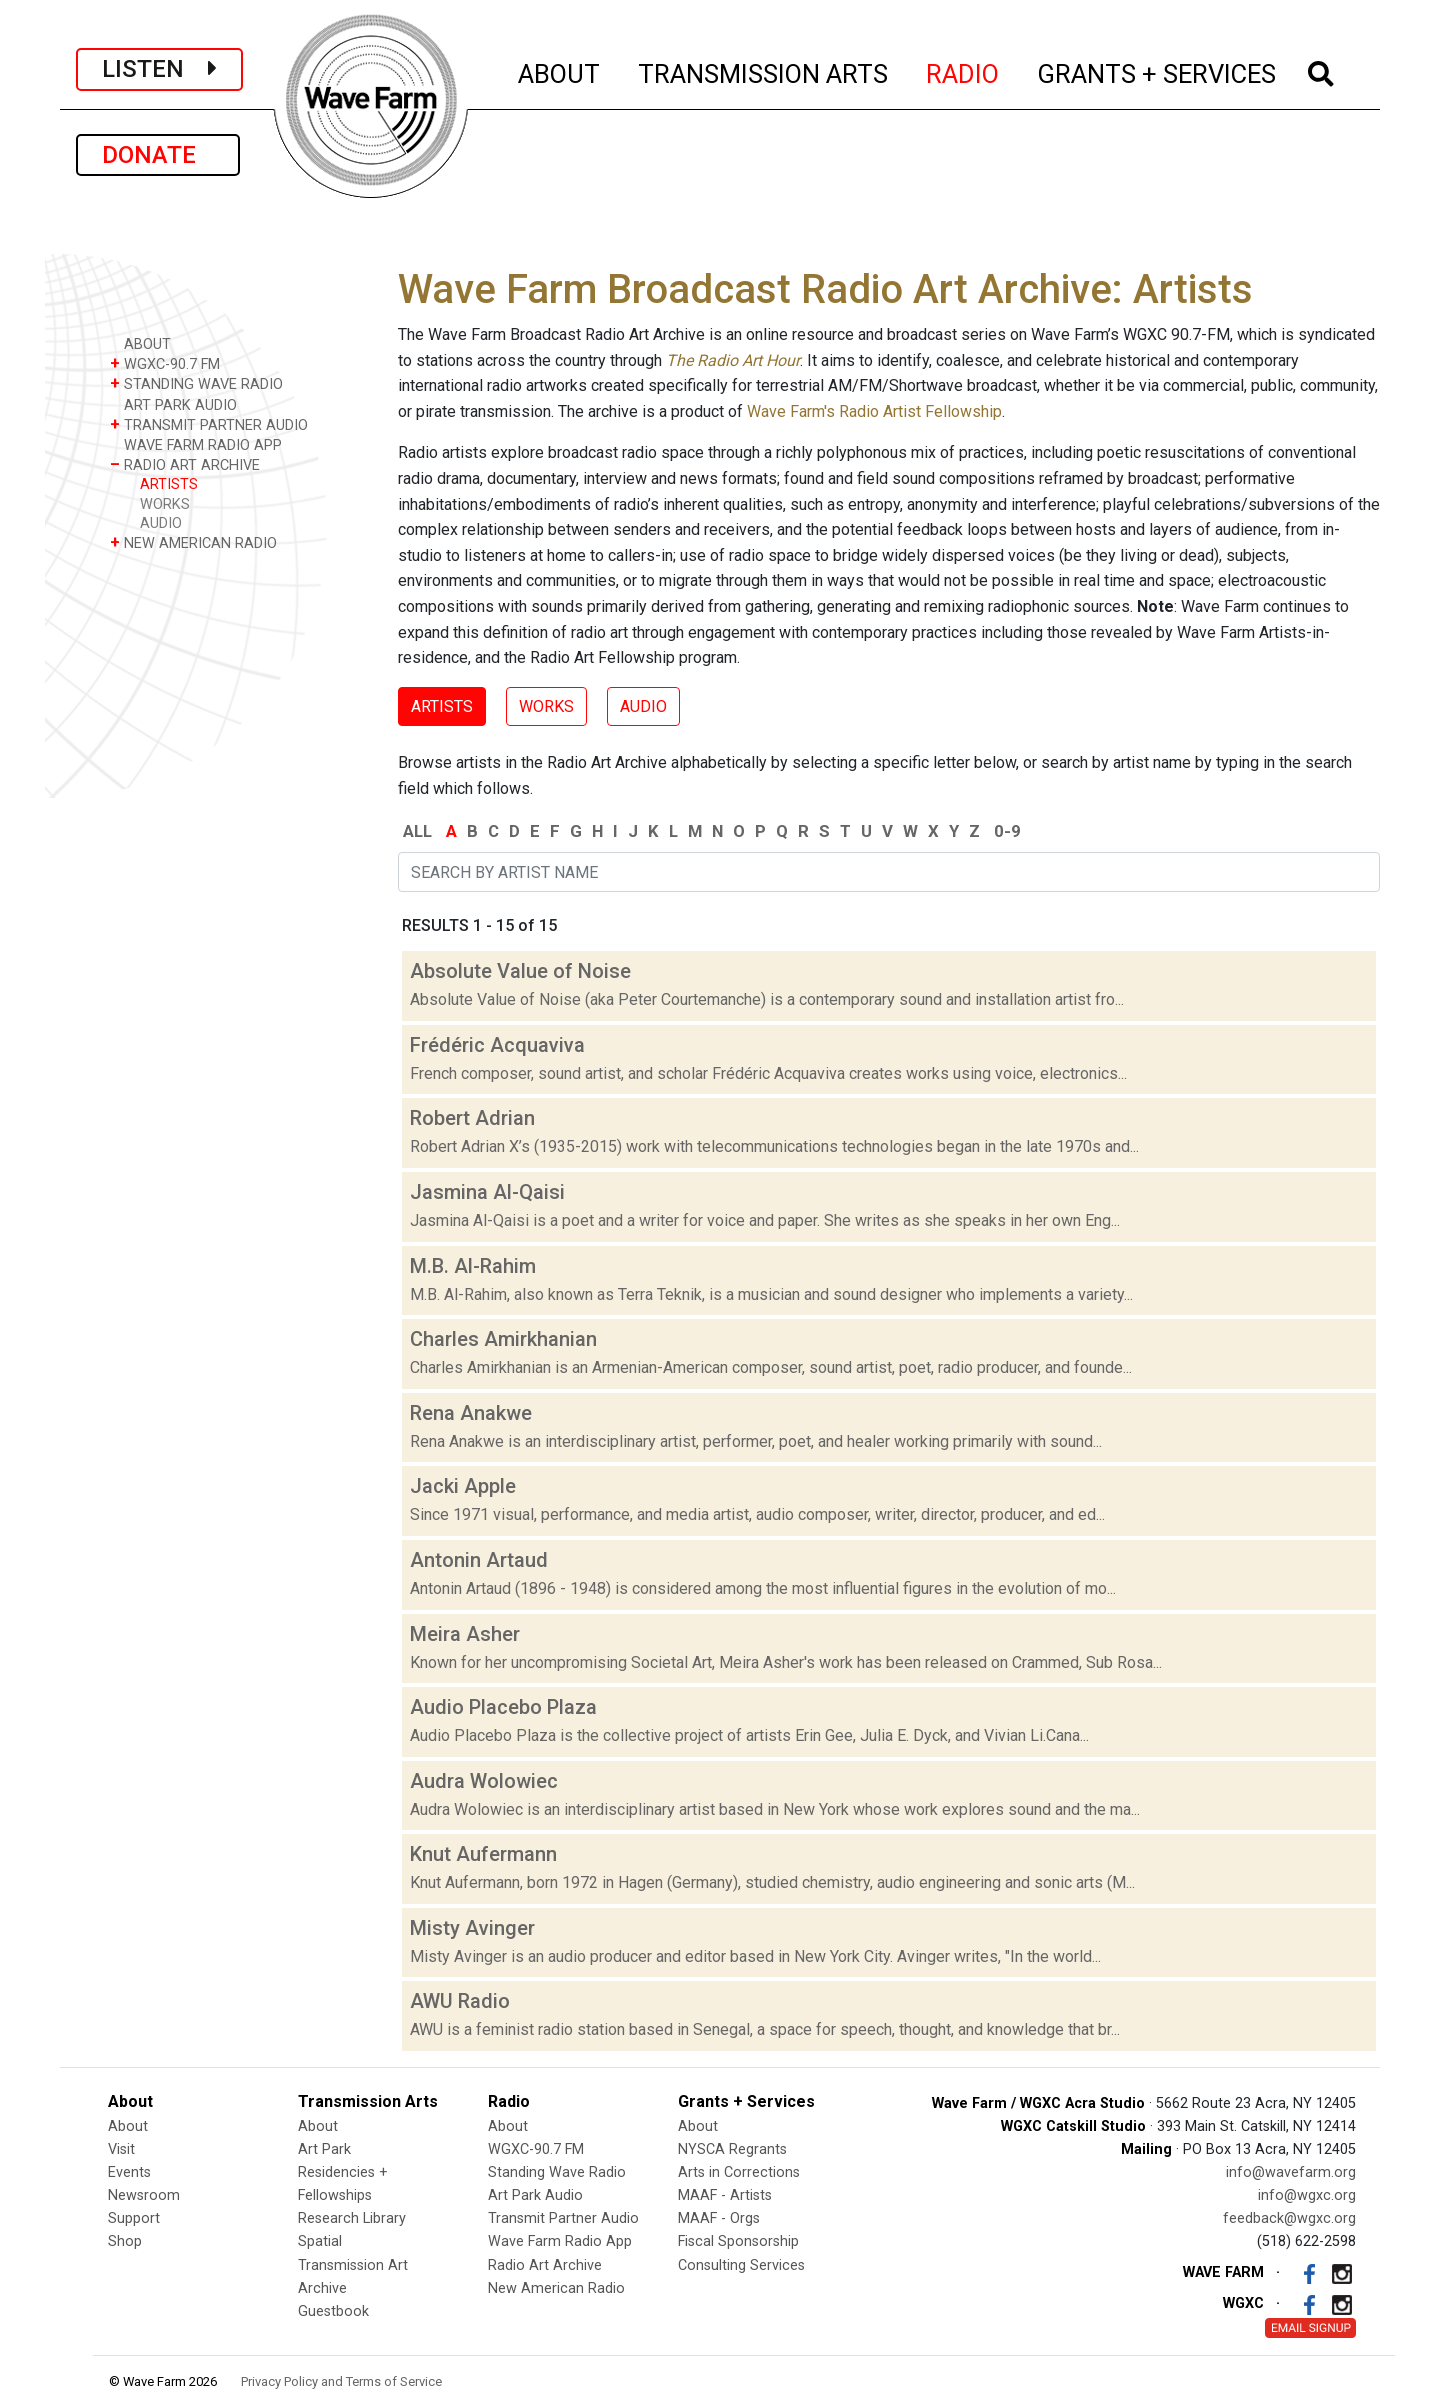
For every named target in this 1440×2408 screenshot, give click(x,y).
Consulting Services (741, 2265)
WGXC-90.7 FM (165, 363)
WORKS (165, 504)
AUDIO (161, 523)
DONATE (158, 155)
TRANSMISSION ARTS (764, 71)
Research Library (352, 2218)
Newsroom (144, 2195)
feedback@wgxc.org (1289, 2218)
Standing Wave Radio (557, 2172)
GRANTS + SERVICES (1157, 71)
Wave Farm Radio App (560, 2241)
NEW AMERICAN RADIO (193, 542)
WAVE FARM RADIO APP (196, 444)
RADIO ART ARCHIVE (185, 464)
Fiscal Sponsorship (738, 2241)
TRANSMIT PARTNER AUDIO (209, 424)
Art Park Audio (535, 2195)
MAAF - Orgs (719, 2218)
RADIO (963, 71)
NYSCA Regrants (732, 2149)
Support (134, 2218)
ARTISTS (169, 484)
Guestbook (333, 2311)
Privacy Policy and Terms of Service (341, 2381)
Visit (121, 2149)
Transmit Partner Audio (563, 2218)
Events (129, 2172)
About (128, 2126)
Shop (125, 2241)
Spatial (320, 2241)
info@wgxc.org (1307, 2195)
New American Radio (556, 2288)
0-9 (1007, 831)
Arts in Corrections (739, 2172)
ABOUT (560, 71)
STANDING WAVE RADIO (196, 383)
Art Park (324, 2149)
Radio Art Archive (545, 2265)
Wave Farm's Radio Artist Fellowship (874, 411)
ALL (417, 831)
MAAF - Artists (725, 2195)
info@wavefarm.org (1291, 2172)
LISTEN (159, 69)
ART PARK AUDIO (173, 404)
